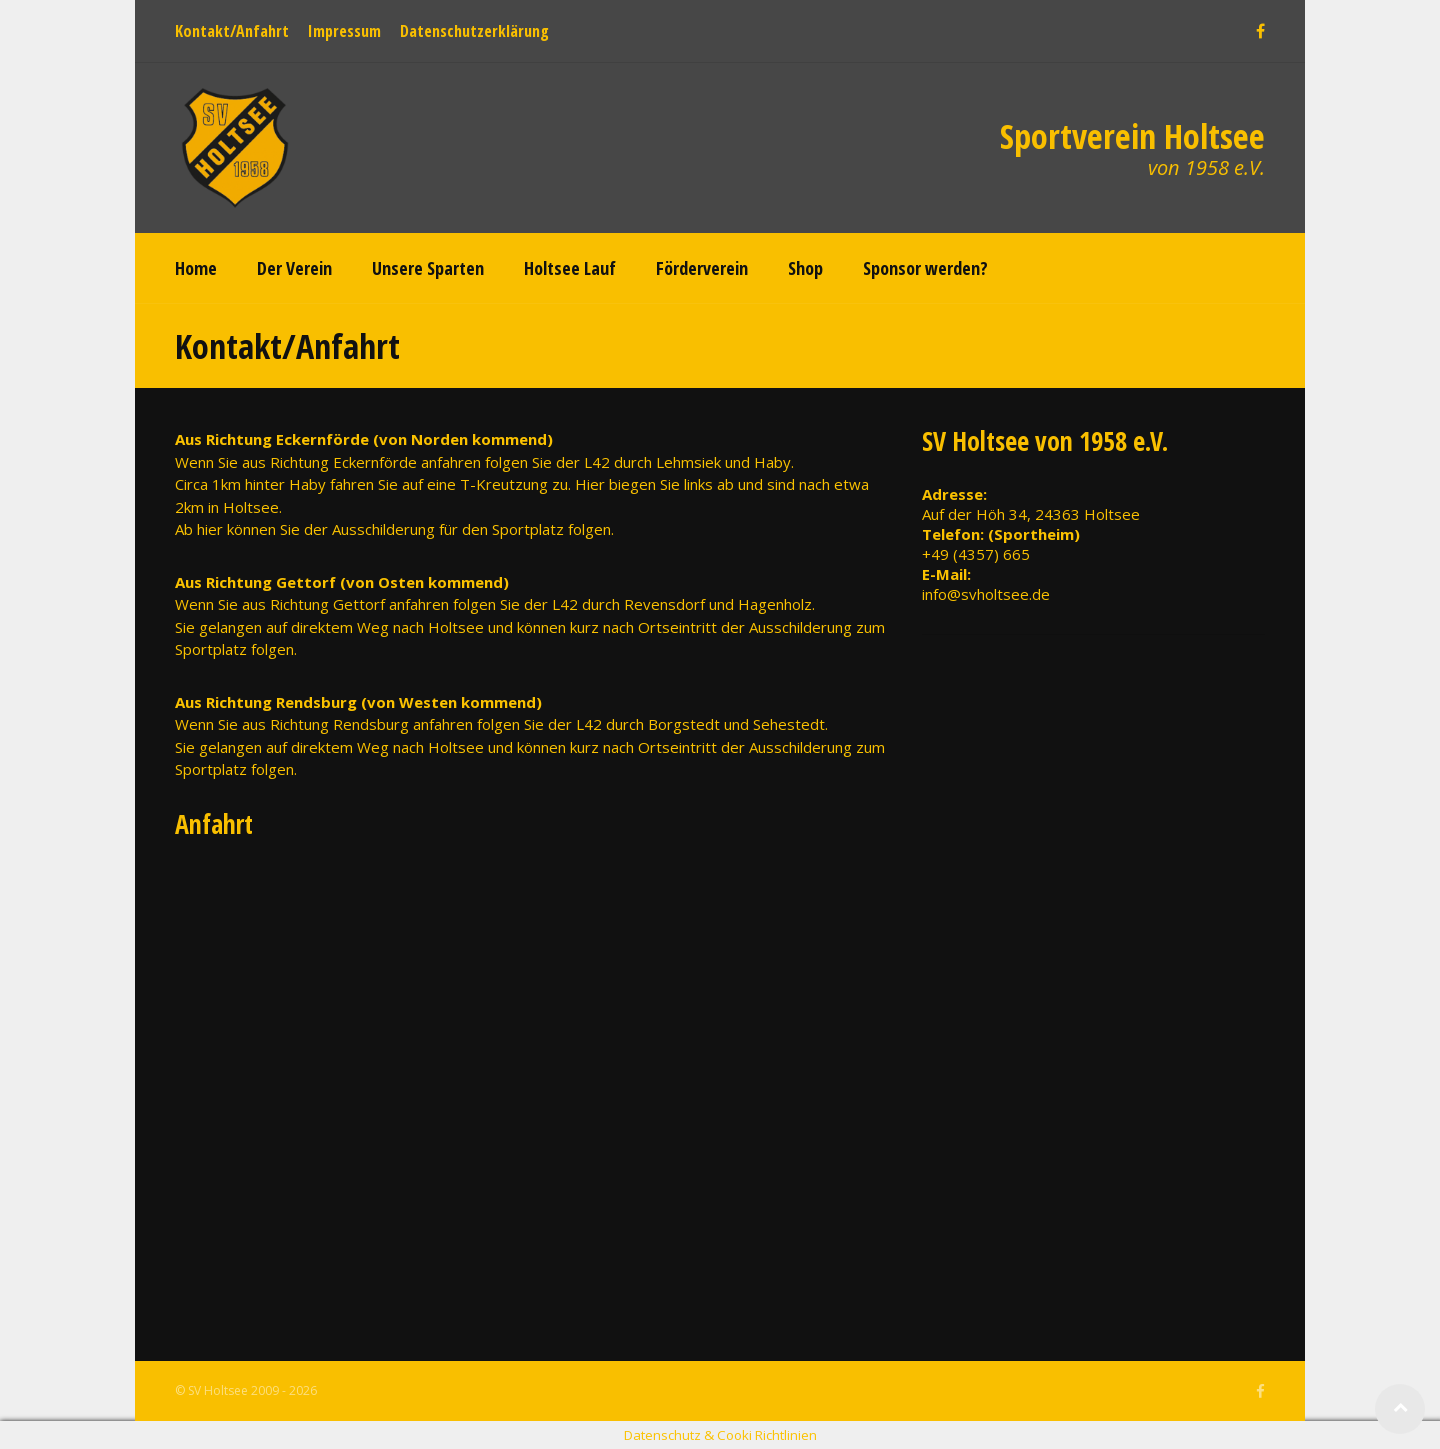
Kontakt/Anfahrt (232, 31)
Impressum (344, 31)
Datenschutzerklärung (474, 31)
